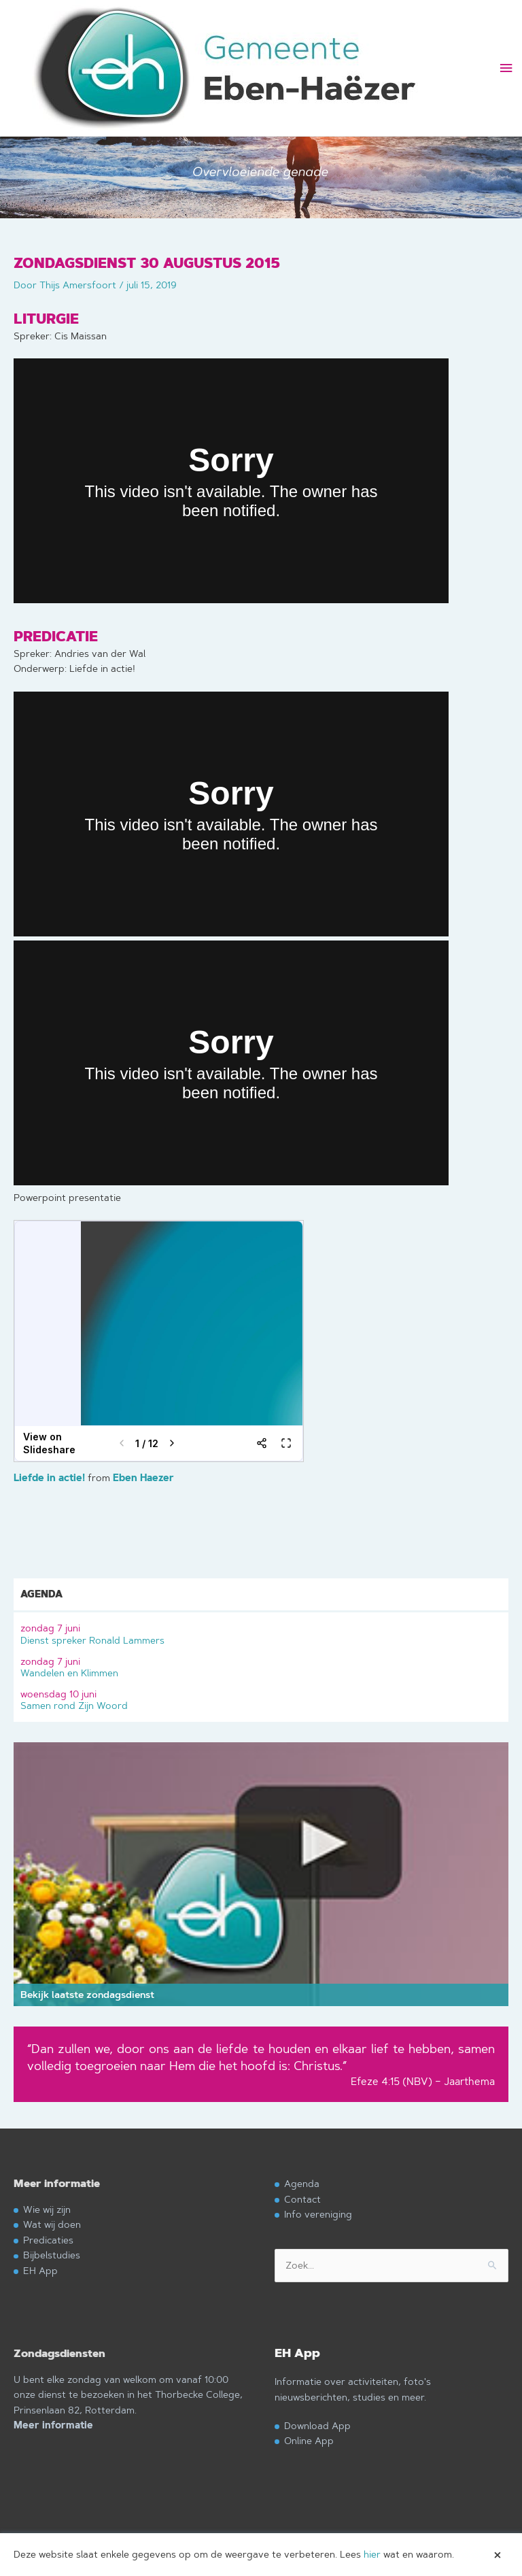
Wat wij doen (52, 2224)
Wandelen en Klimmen (261, 1666)
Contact (302, 2198)
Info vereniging (318, 2213)
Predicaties (48, 2239)
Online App (309, 2440)
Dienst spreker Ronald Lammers (261, 1632)
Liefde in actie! (49, 1478)
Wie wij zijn (47, 2209)
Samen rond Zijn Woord (261, 1698)
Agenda (301, 2183)
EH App (40, 2270)
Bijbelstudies (51, 2254)
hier (372, 2554)
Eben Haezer (143, 1478)
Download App (317, 2425)
